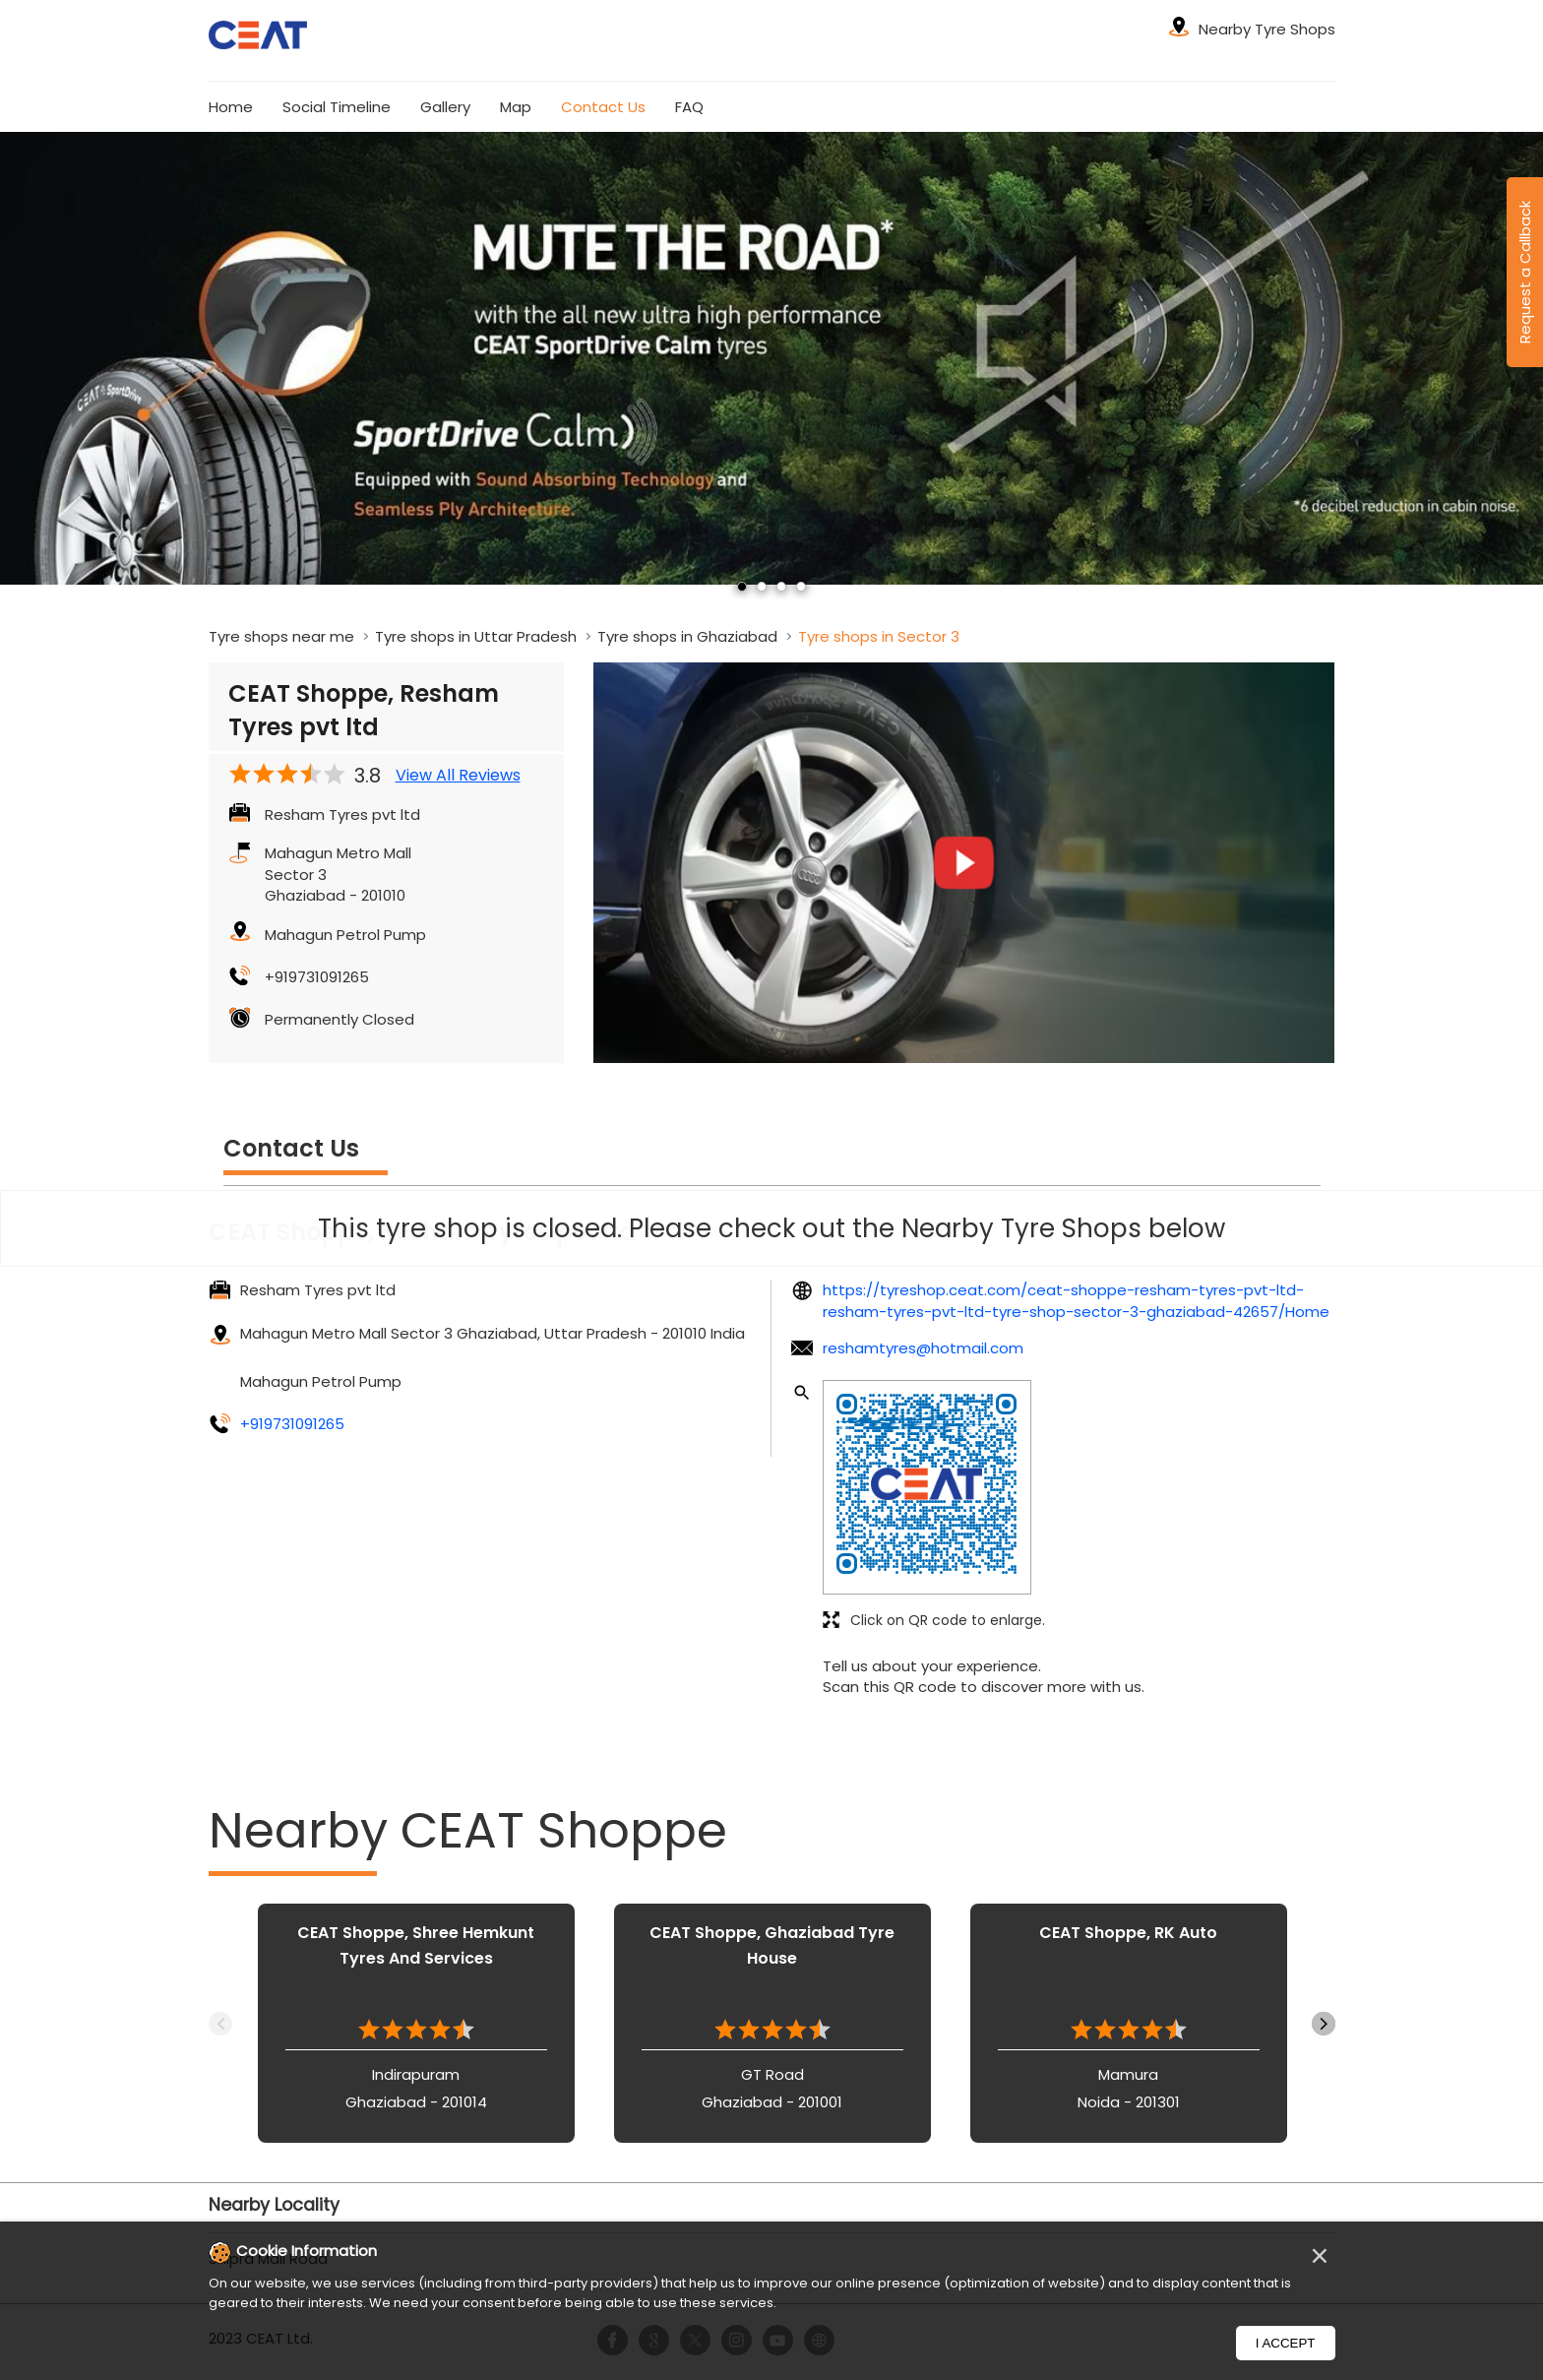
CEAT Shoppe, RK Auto (1128, 1932)
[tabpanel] (771, 358)
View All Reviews (458, 775)
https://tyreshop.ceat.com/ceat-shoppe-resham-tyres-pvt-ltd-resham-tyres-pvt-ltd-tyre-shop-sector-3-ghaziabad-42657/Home (1076, 1300)
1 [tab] (742, 587)
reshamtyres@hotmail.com (923, 1348)
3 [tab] (781, 587)
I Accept (1286, 2343)
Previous (220, 2024)
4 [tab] (801, 587)
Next (1323, 2024)
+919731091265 (317, 977)
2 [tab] (762, 587)
